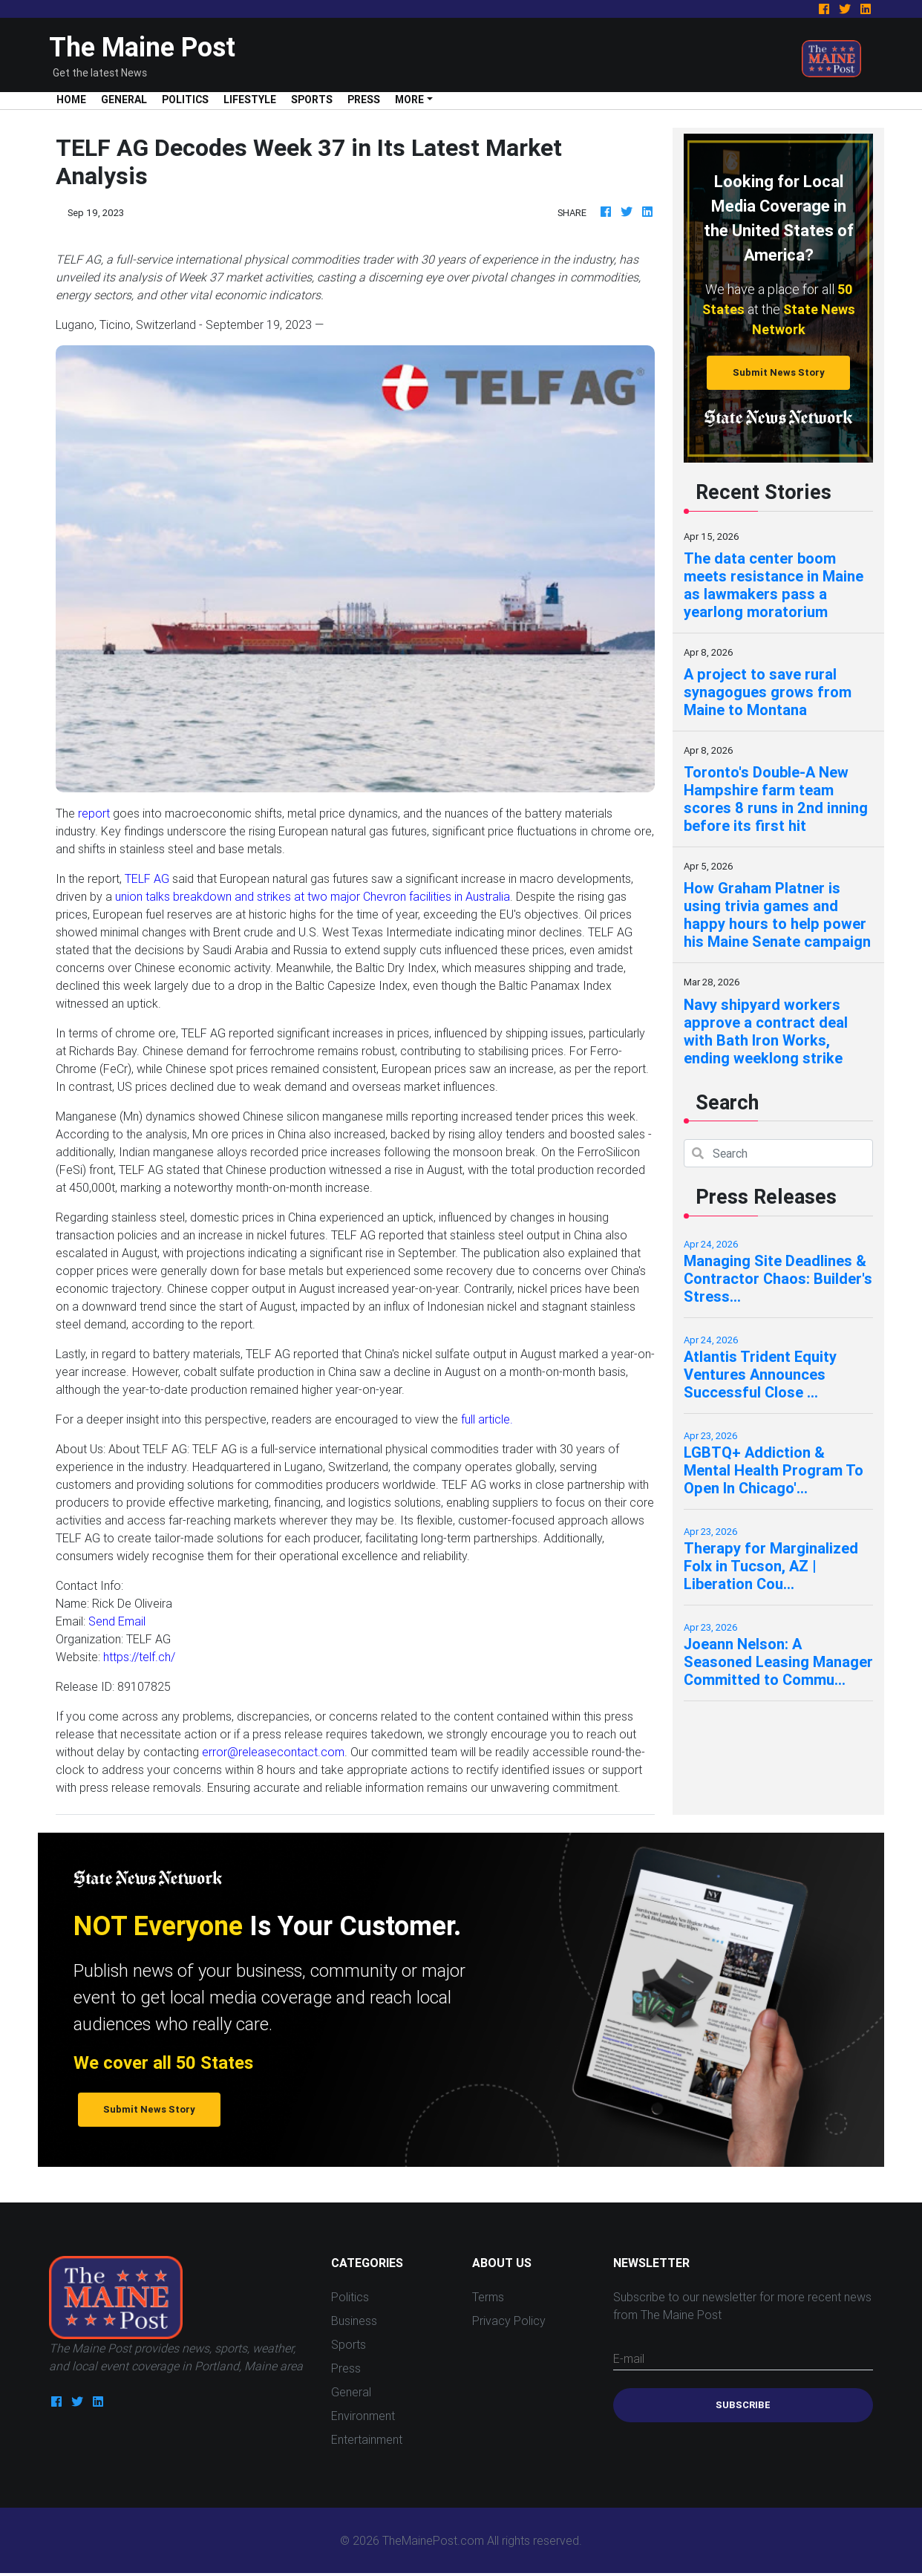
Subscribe (743, 2405)
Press (363, 99)
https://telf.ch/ (139, 1656)
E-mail (628, 2358)
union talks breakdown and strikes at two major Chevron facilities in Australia (312, 896)
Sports (312, 99)
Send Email (117, 1621)
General (124, 99)
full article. (487, 1419)
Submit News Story (779, 372)
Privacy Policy (509, 2320)
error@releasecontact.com (273, 1751)
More (409, 99)
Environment (363, 2415)
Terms (488, 2296)
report (94, 813)
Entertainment (366, 2439)
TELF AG (147, 878)
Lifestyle (249, 99)
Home (75, 99)
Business (354, 2320)
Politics (185, 99)
